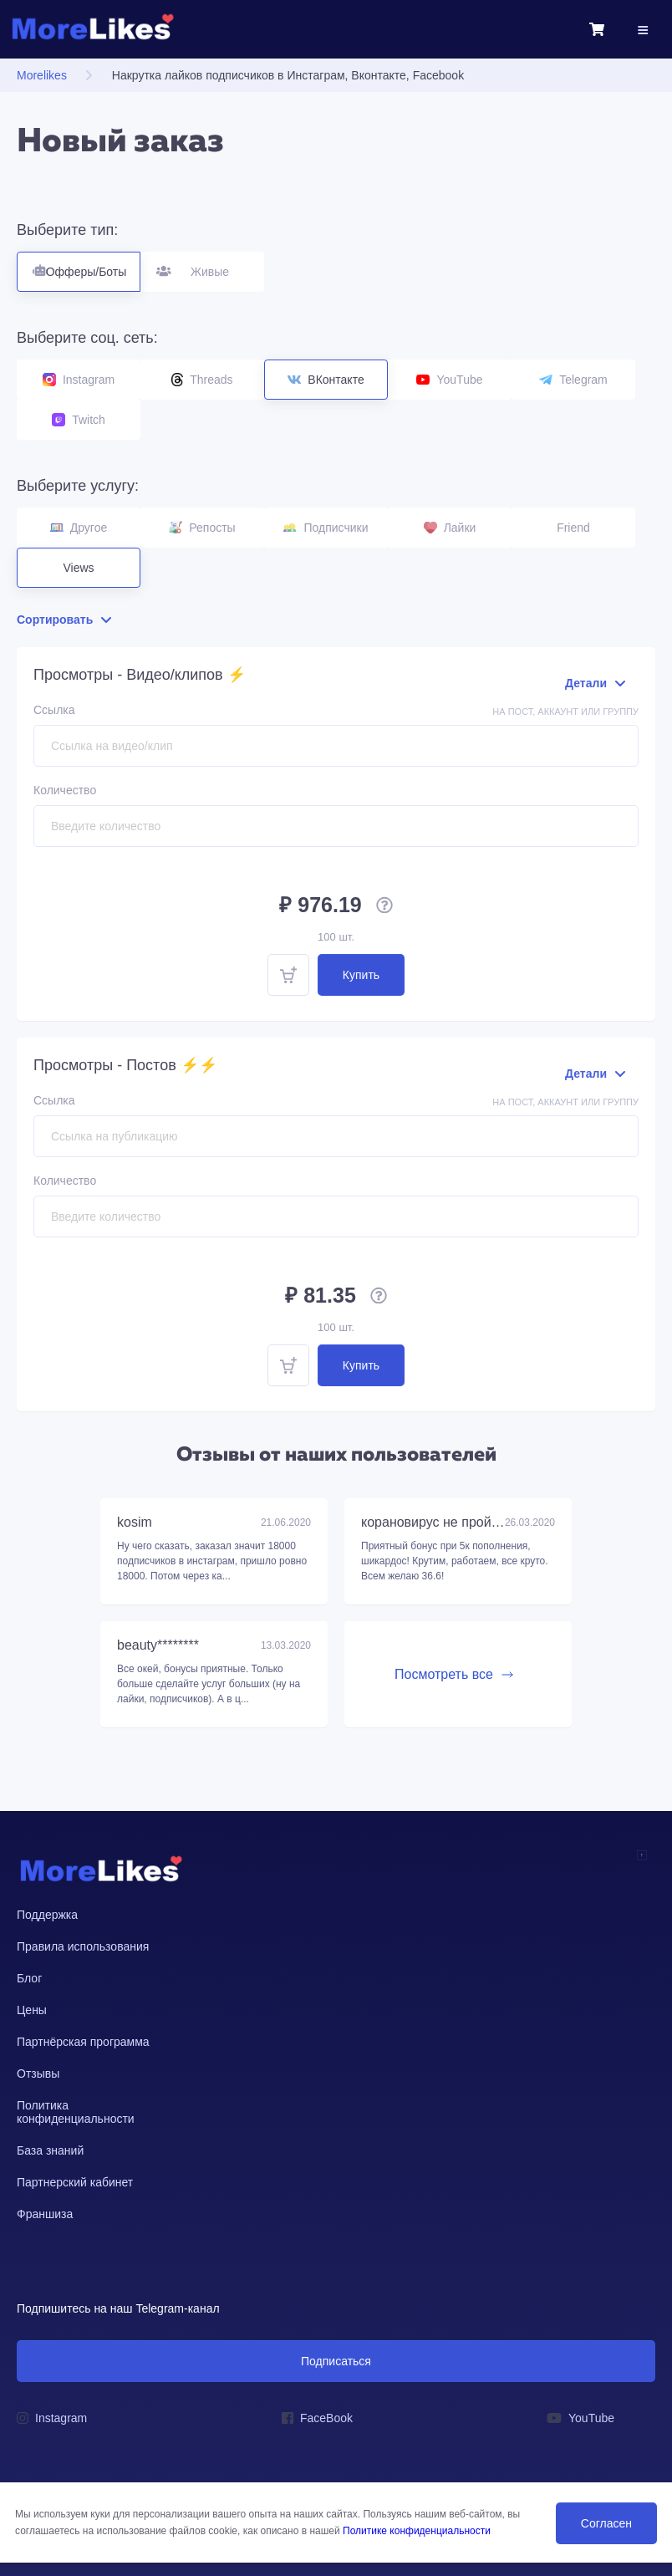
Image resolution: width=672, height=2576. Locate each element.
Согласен (606, 2523)
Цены (32, 2010)
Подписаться (336, 2361)
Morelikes (42, 75)
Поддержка (47, 1914)
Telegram (573, 379)
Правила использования (83, 1946)
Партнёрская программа (83, 2041)
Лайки (450, 527)
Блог (29, 1978)
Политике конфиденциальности (417, 2531)
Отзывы (38, 2073)
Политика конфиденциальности (76, 2112)
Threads (201, 379)
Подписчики (325, 527)
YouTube (449, 379)
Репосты (202, 527)
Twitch (78, 419)
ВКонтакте (326, 379)
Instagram (79, 379)
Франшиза (45, 2214)
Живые (202, 265)
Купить (361, 975)
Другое (78, 527)
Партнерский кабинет (75, 2182)
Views (78, 567)
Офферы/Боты (79, 265)
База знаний (50, 2150)
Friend (573, 527)
